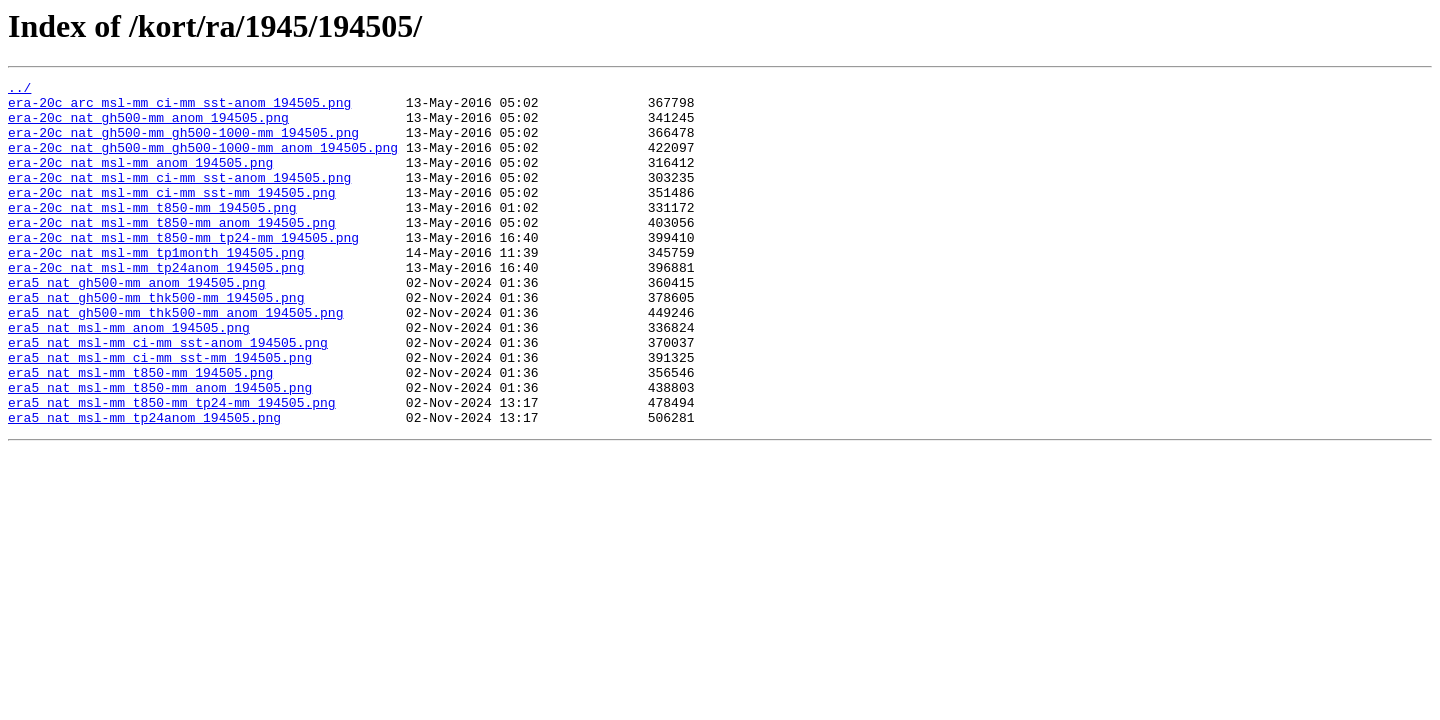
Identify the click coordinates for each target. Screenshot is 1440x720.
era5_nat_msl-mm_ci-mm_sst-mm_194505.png (160, 414)
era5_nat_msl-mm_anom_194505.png (129, 378)
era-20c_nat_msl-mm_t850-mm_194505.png (152, 234)
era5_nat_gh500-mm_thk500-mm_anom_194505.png (175, 360)
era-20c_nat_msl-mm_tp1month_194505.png (156, 288)
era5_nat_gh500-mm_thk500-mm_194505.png (156, 342)
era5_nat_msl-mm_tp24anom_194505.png (144, 486)
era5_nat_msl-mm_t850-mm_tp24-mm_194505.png (172, 468)
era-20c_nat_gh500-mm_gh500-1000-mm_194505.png (183, 144)
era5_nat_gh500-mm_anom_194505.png (136, 324)
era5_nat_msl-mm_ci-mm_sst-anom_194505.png (168, 396)
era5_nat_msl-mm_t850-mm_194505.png (140, 432)
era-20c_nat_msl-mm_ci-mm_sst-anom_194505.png (179, 198)
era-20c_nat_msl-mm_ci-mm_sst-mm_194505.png (172, 216)
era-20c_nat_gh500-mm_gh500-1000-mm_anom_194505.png (203, 162)
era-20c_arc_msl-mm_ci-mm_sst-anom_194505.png (179, 108)
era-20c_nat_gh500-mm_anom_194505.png (148, 126)
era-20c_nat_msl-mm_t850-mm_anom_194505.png (172, 252)
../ (19, 90)
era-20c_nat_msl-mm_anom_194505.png (140, 180)
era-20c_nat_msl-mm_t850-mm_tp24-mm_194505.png (183, 270)
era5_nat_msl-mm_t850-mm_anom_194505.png (160, 450)
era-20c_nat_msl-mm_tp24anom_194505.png (156, 306)
